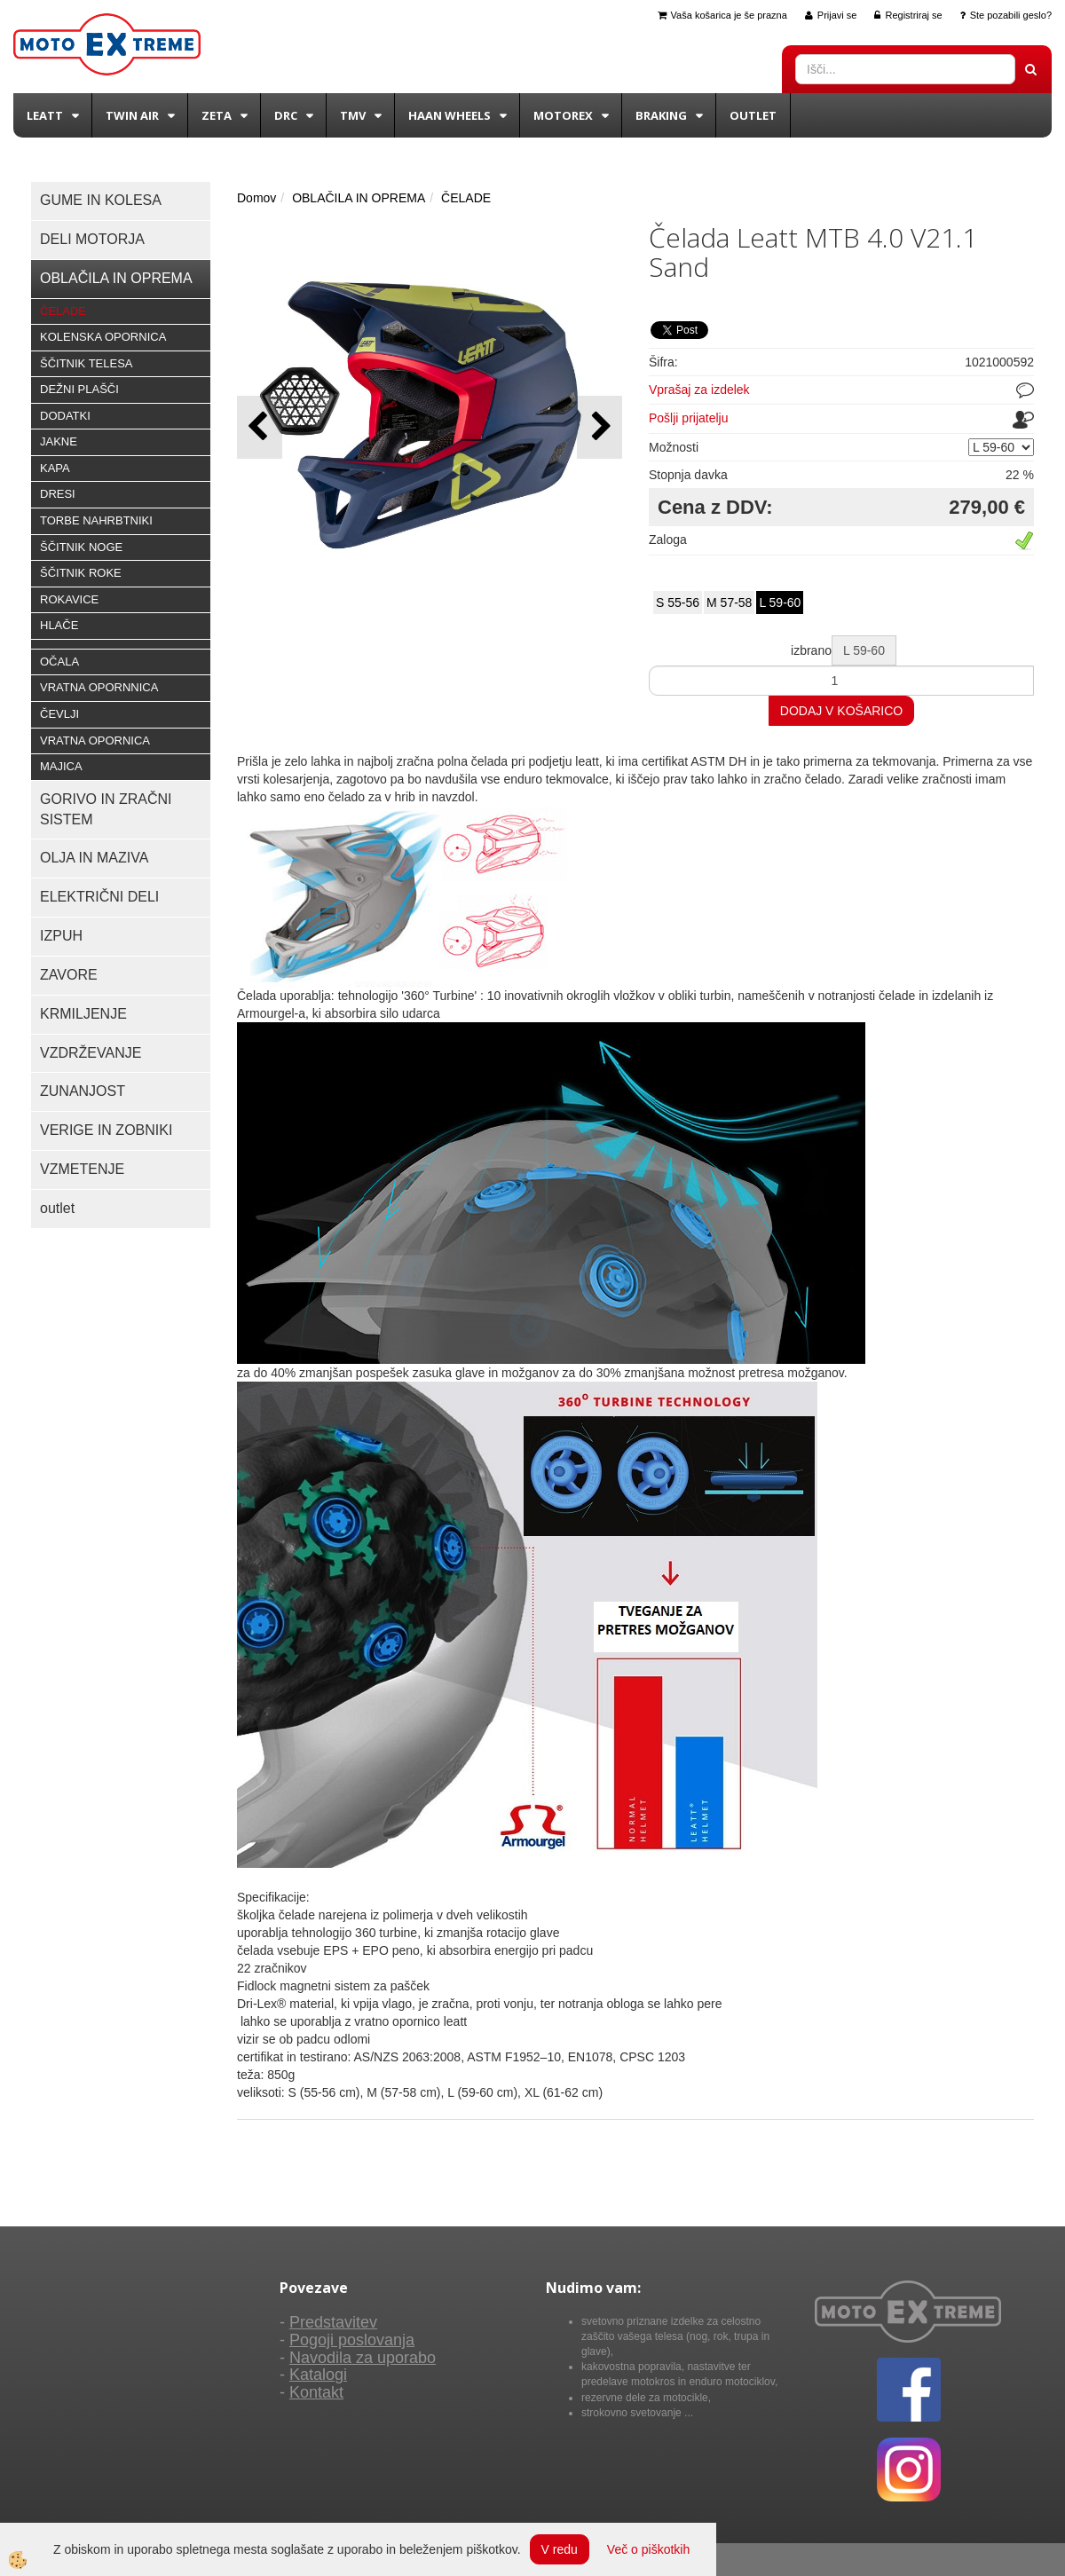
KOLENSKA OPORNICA (103, 336)
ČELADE (63, 311)
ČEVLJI (59, 714)
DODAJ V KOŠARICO (841, 711)
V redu (559, 2549)
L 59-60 (780, 602)
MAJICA (61, 766)
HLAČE (59, 625)
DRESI (57, 493)
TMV (353, 115)
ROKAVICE (69, 599)
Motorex (563, 115)
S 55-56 (677, 602)
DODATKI (65, 415)
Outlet (753, 115)
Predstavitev (333, 2322)
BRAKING (661, 115)
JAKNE (58, 441)
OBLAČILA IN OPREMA (358, 198)
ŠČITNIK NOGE (81, 547)
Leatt (45, 115)
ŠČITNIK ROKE (81, 572)
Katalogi (318, 2374)
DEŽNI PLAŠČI (79, 389)
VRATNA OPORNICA (95, 740)
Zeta (216, 115)
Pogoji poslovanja (351, 2340)
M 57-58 (729, 602)
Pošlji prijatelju (688, 418)
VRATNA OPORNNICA (99, 687)
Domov (256, 198)
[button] (599, 427)
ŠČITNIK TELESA (86, 363)
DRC (285, 115)
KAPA (55, 468)
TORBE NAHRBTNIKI (96, 520)
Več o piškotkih (648, 2549)
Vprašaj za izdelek (699, 389)
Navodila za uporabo (362, 2358)
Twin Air (132, 115)
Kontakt (316, 2392)
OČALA (59, 661)
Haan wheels (449, 115)
